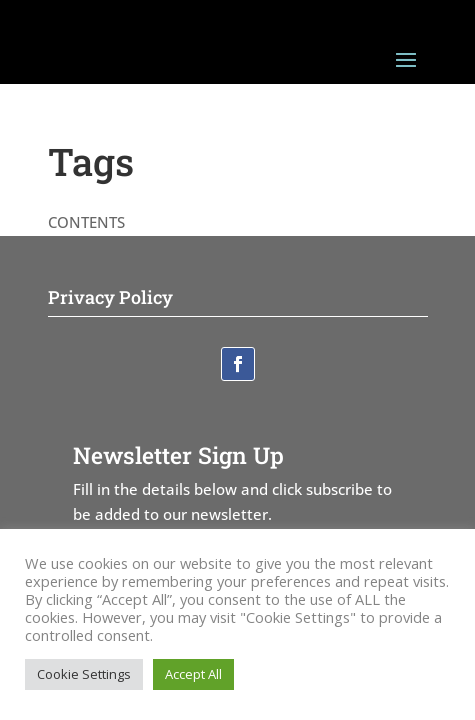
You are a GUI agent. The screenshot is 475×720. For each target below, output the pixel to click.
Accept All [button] (193, 674)
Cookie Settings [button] (84, 674)
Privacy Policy (110, 297)
